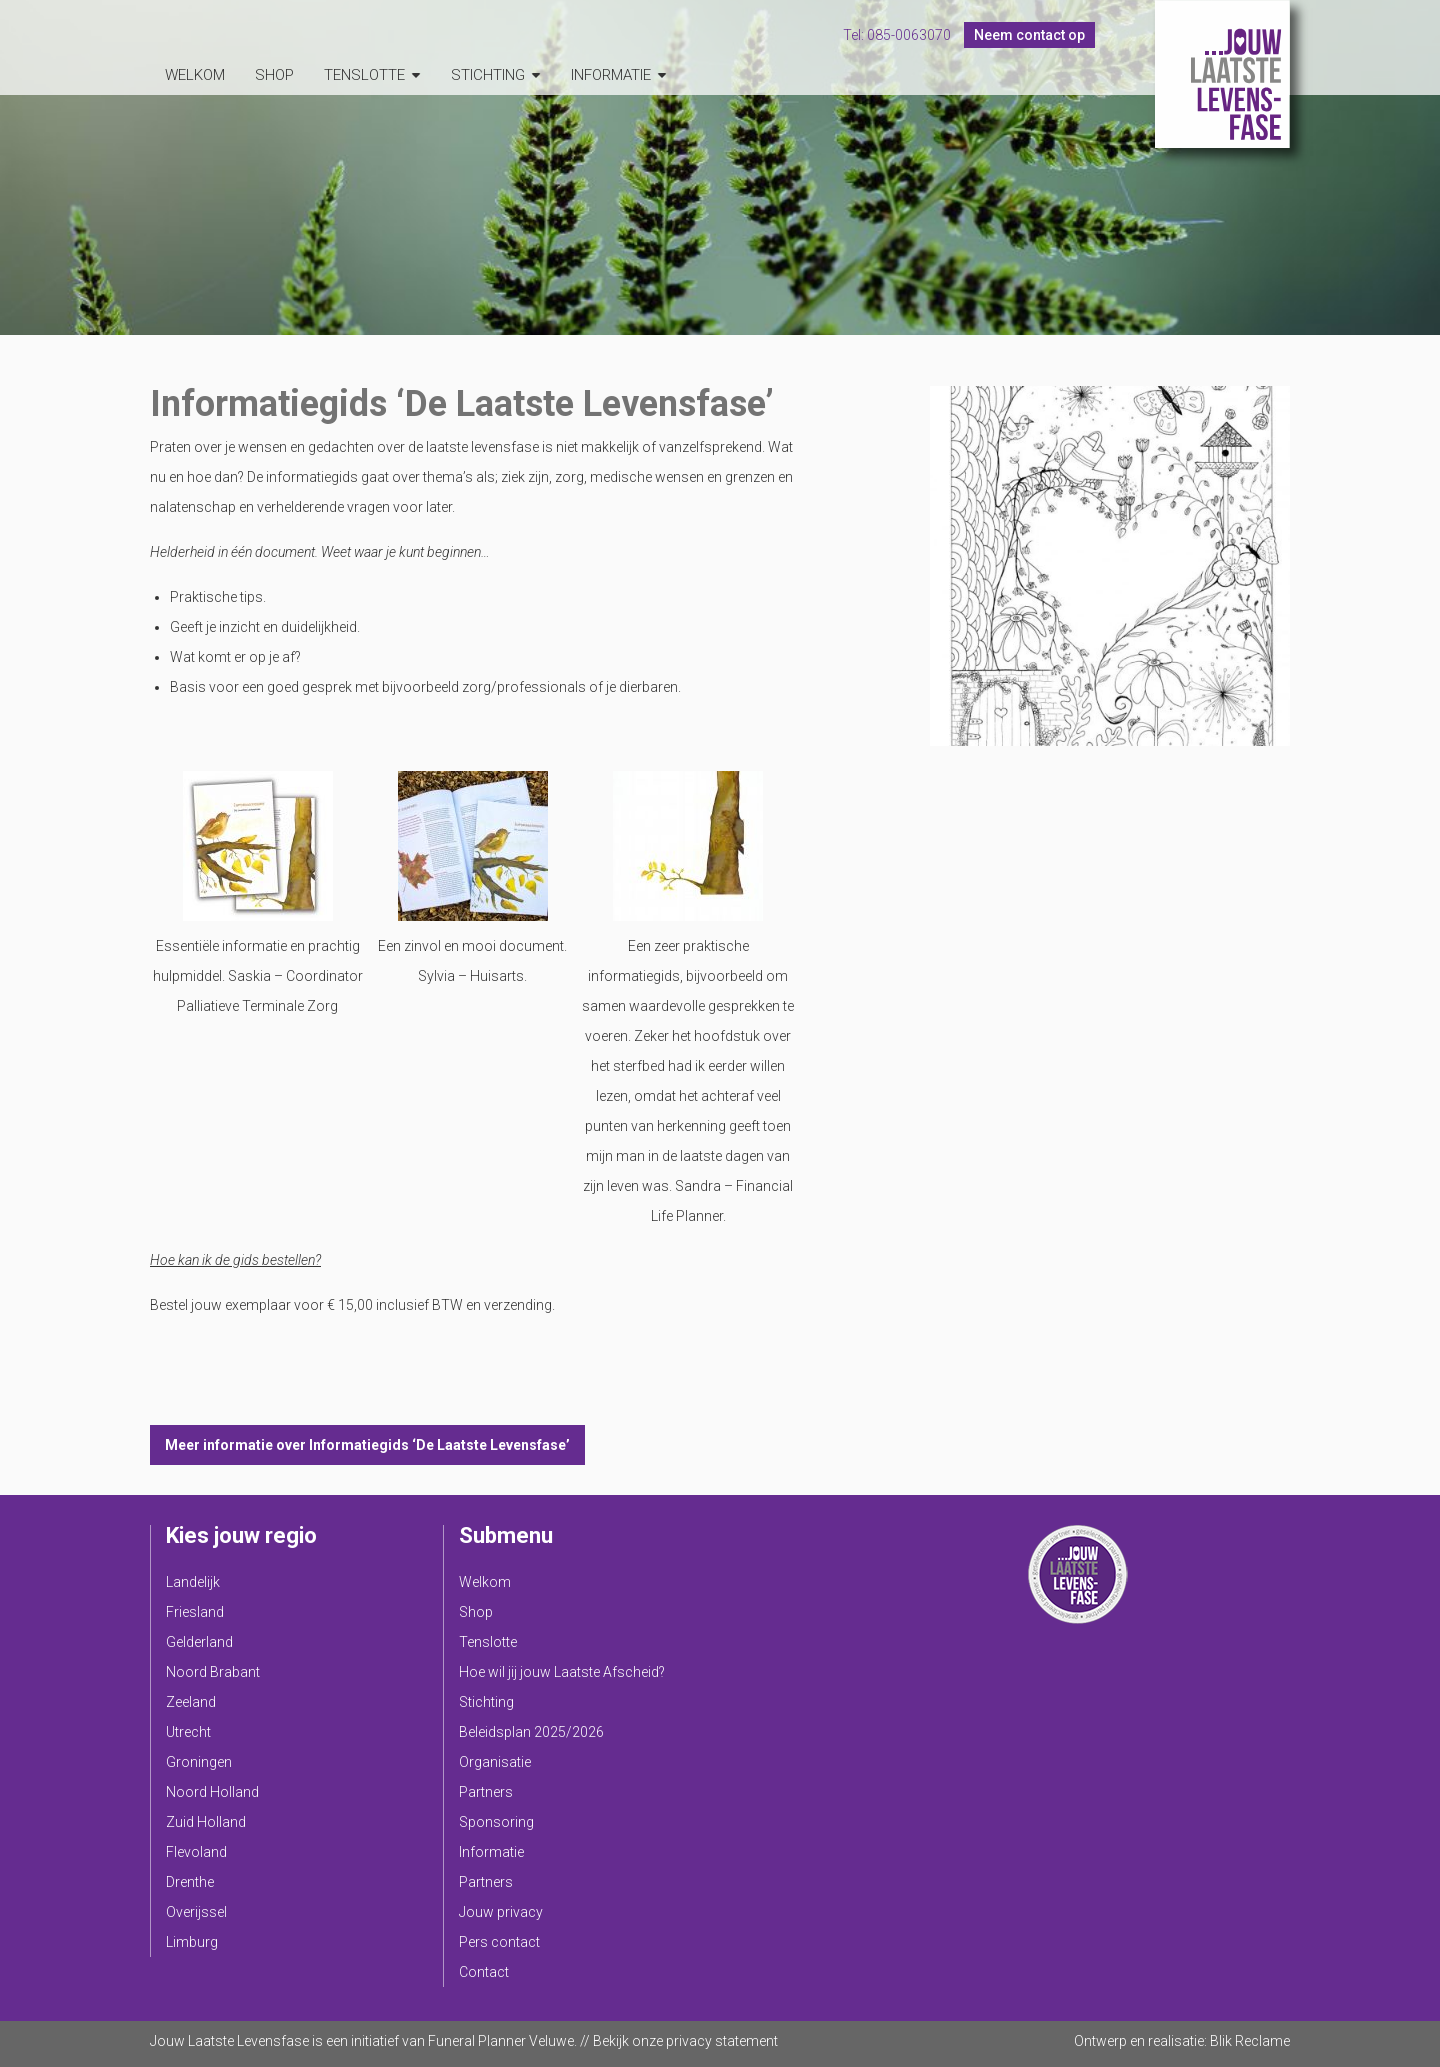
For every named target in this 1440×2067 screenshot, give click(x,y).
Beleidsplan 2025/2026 (531, 1732)
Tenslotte (364, 75)
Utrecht (188, 1732)
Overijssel (196, 1912)
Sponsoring (496, 1822)
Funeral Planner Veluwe (501, 2041)
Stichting (488, 75)
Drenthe (190, 1882)
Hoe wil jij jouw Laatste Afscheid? (562, 1672)
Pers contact (499, 1942)
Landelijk (193, 1582)
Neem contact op (1029, 35)
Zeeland (191, 1702)
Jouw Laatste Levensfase (1222, 74)
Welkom (195, 75)
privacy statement (722, 2041)
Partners (486, 1792)
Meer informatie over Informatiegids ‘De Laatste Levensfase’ (367, 1445)
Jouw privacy (501, 1912)
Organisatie (495, 1762)
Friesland (195, 1612)
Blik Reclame (1250, 2041)
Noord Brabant (213, 1672)
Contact (484, 1972)
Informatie (611, 75)
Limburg (192, 1942)
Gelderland (199, 1642)
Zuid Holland (206, 1822)
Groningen (199, 1762)
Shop (274, 75)
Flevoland (196, 1852)
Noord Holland (212, 1792)
